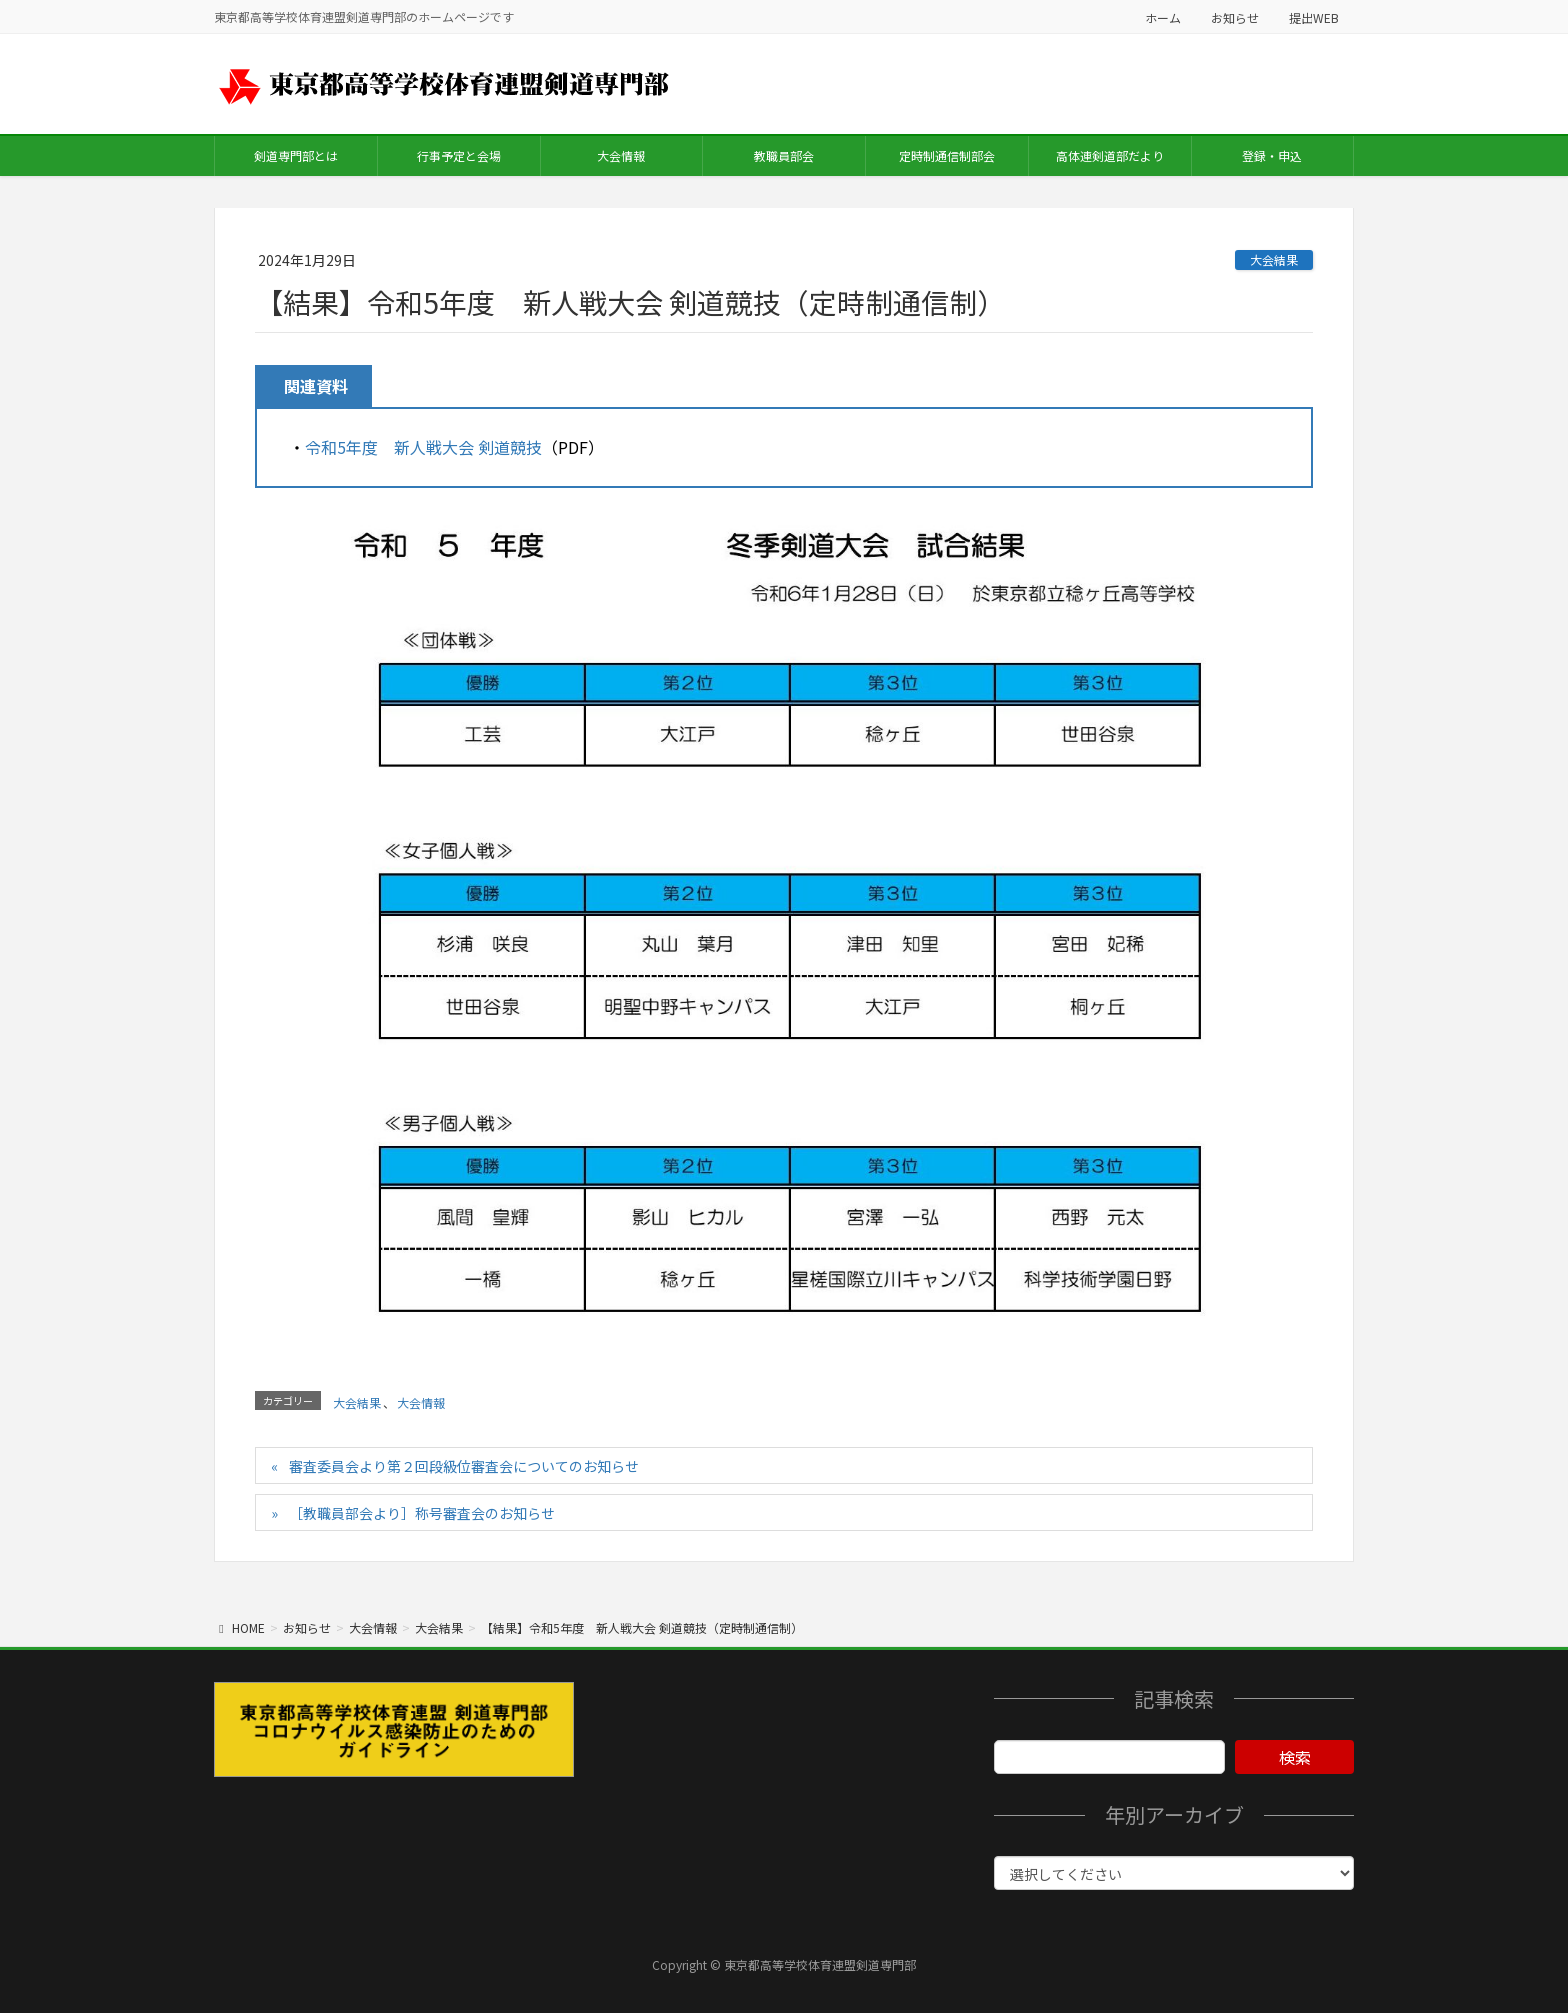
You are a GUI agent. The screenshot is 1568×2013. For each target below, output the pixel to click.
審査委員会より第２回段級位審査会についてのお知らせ (464, 1466)
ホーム (1163, 17)
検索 (1295, 1757)
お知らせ (1235, 17)
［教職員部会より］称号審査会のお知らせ (422, 1513)
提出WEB (1314, 17)
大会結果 (1274, 259)
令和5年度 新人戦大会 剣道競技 (423, 447)
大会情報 (421, 1402)
